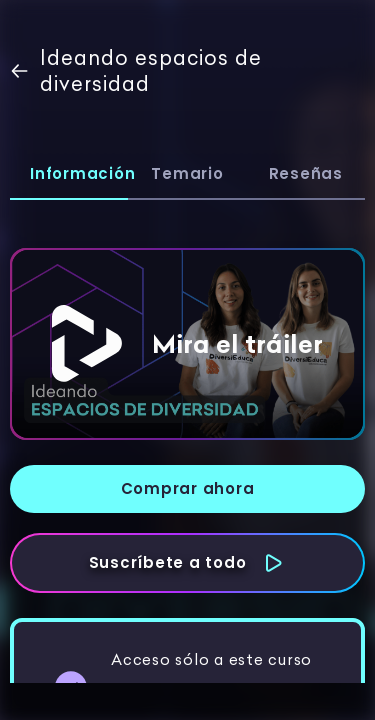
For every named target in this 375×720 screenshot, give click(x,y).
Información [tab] (79, 173)
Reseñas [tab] (306, 173)
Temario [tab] (187, 173)
